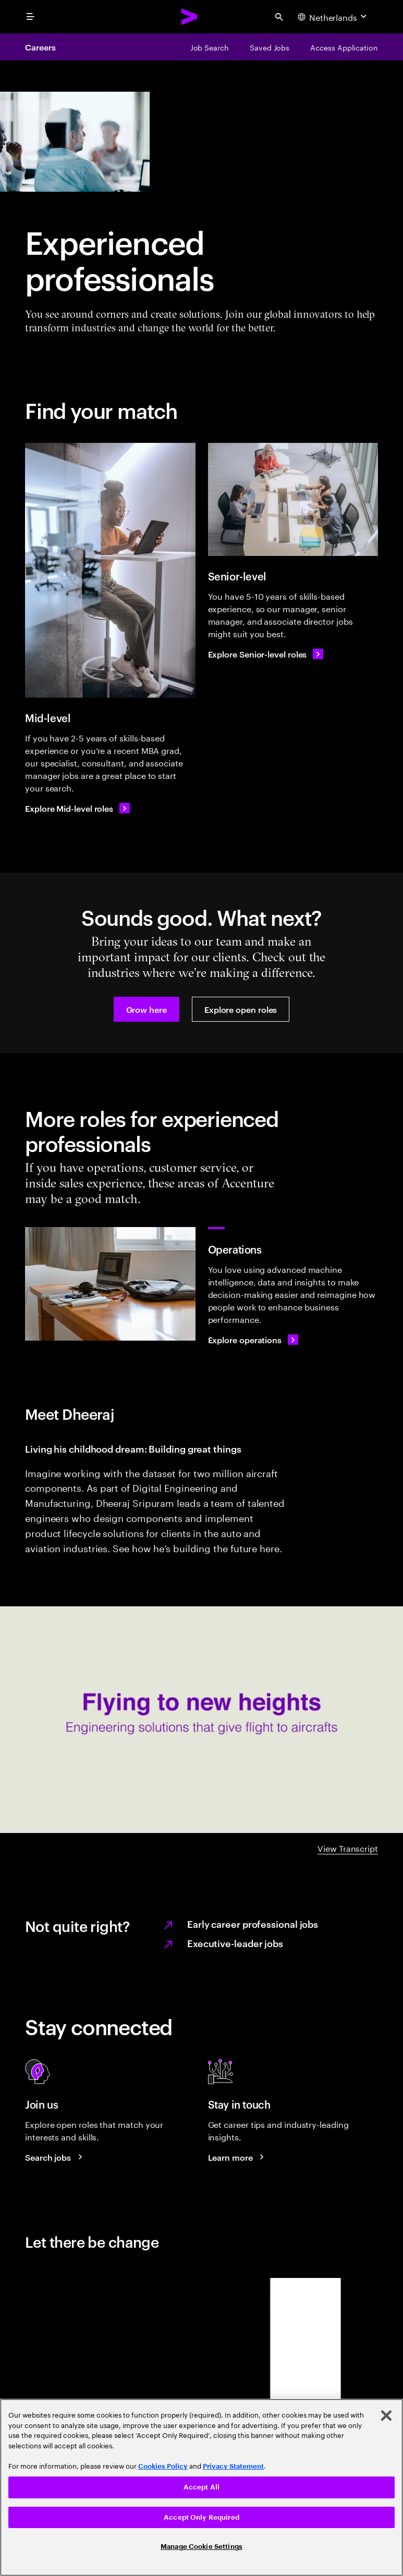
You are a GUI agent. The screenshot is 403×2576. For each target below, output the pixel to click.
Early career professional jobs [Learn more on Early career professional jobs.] (252, 1923)
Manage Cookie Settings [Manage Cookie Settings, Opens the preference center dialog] (201, 2546)
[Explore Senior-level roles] (266, 653)
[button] (146, 1009)
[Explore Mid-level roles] (77, 808)
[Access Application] (344, 46)
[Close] (386, 2415)
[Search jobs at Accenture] (55, 2157)
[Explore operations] (253, 1339)
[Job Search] (209, 46)
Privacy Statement (233, 2466)
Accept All (201, 2487)
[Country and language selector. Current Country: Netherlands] (333, 16)
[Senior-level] (293, 499)
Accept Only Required (201, 2517)
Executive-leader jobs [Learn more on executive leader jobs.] (235, 1942)
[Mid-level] (110, 570)
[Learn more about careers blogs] (237, 2157)
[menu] (30, 16)
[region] (201, 2487)
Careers (40, 47)
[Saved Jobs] (269, 46)
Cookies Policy (163, 2466)
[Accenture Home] (189, 16)
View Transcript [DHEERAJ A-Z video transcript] (347, 1847)
